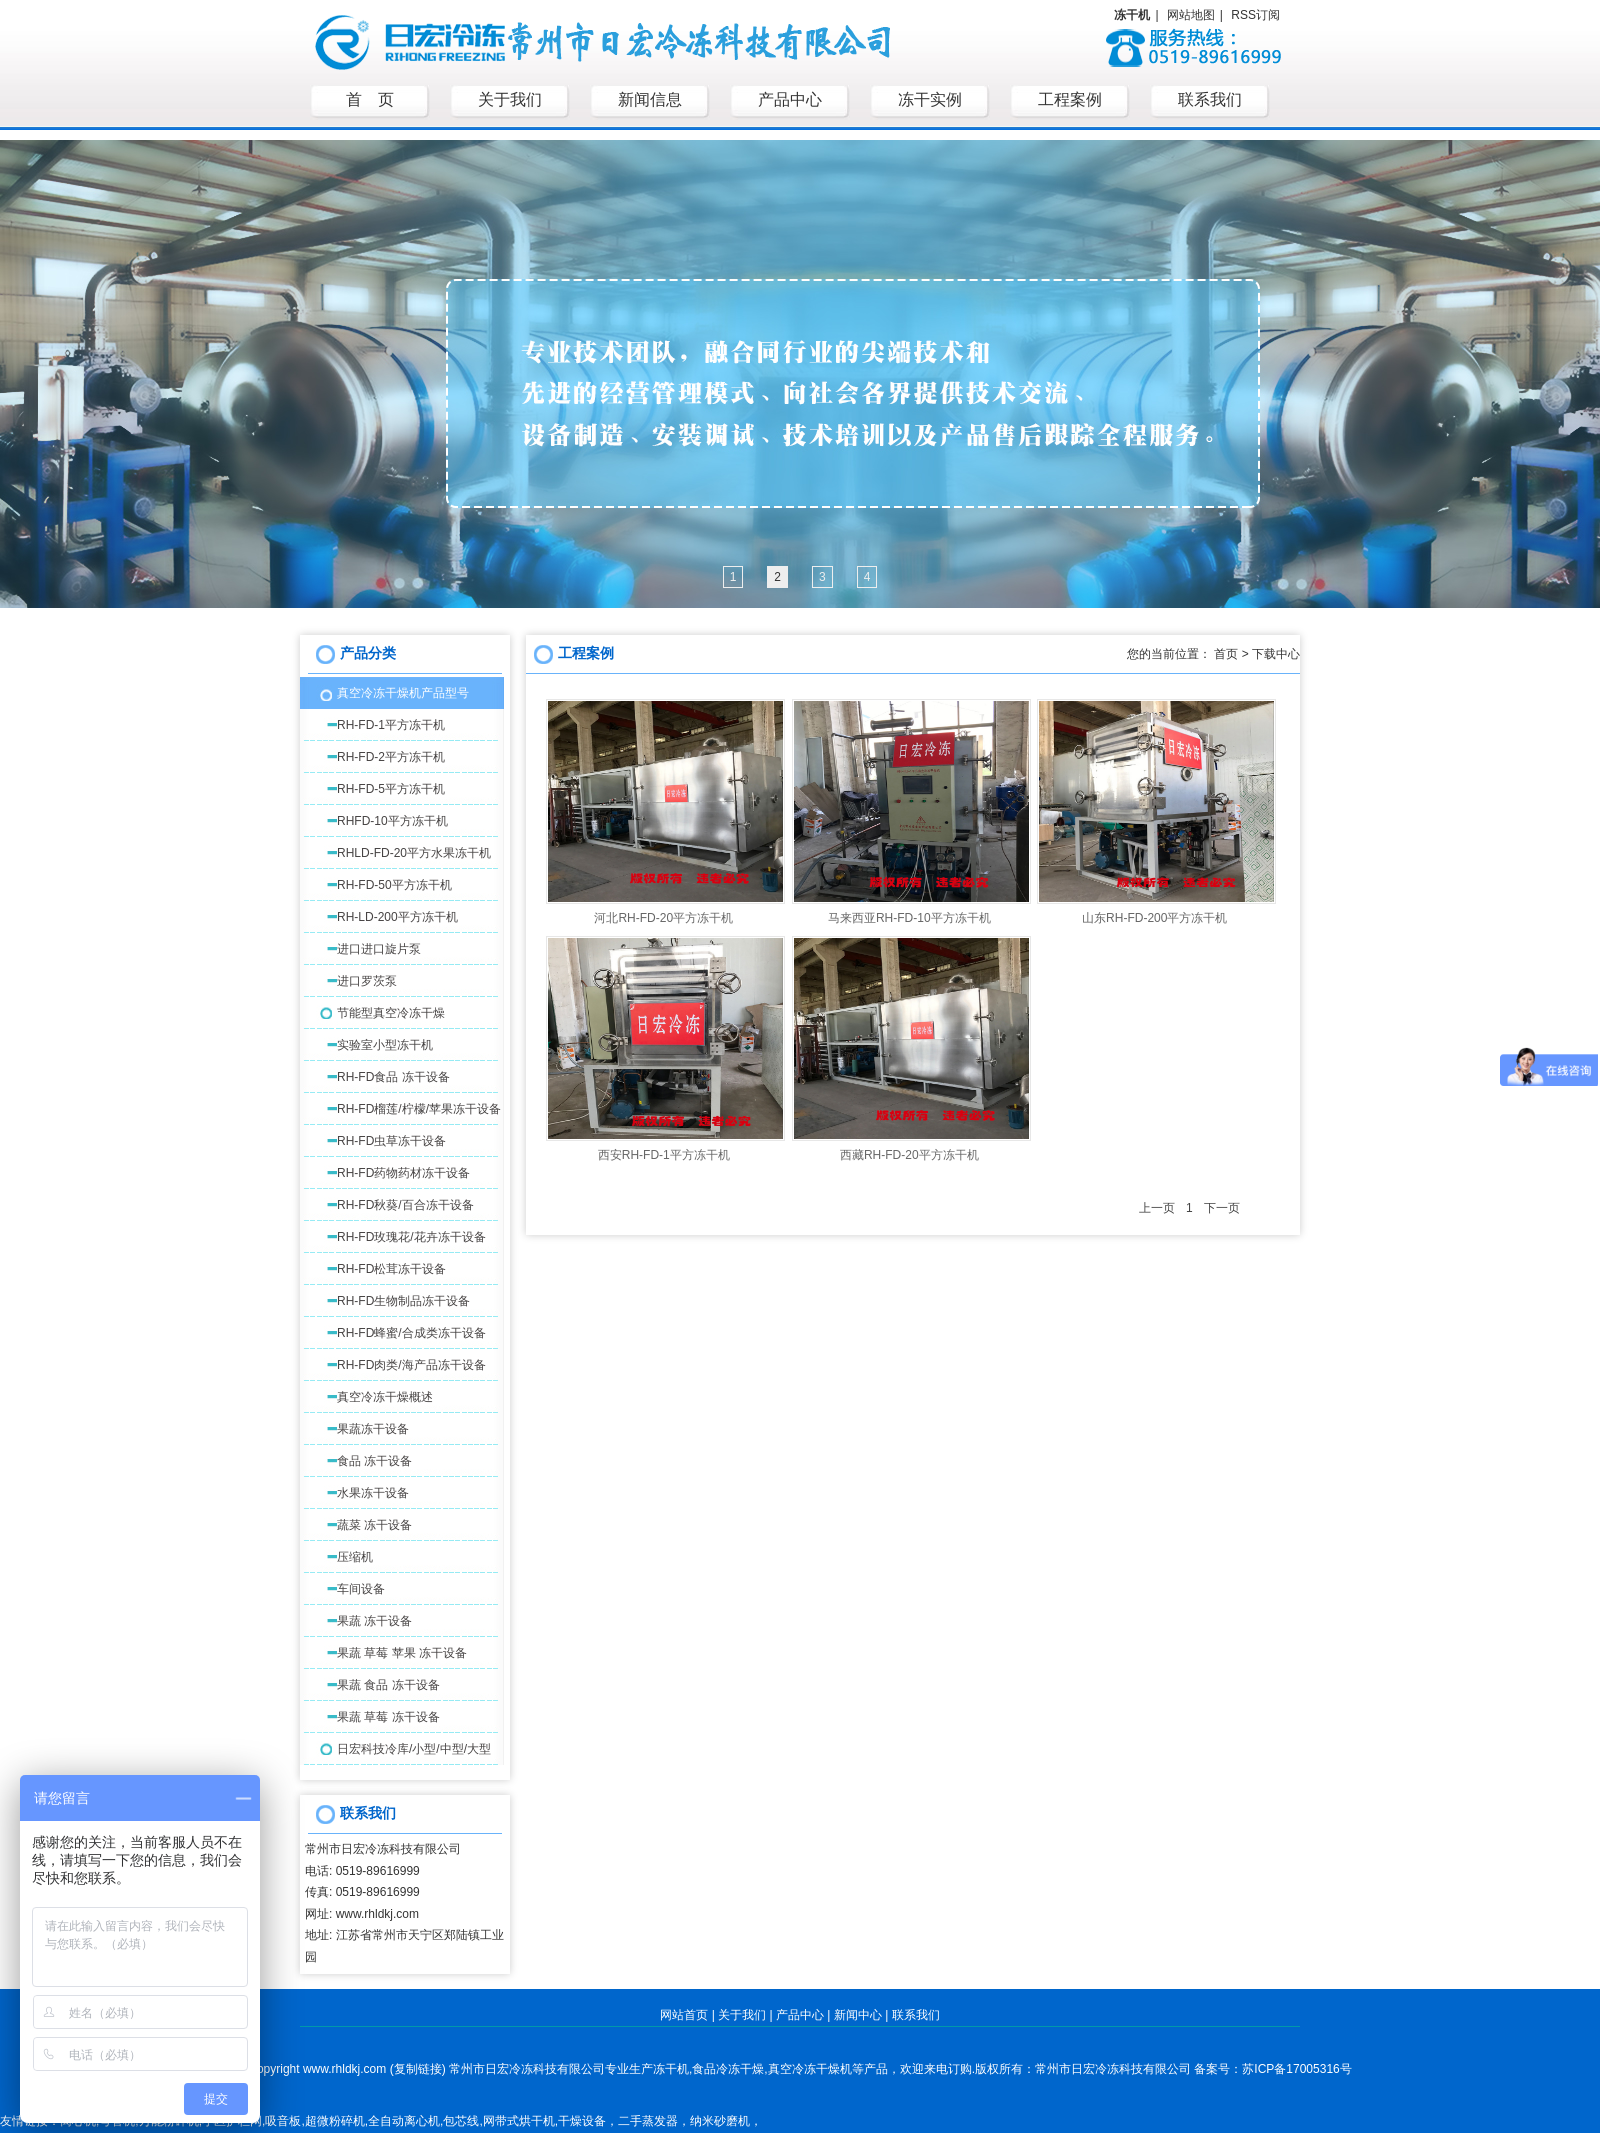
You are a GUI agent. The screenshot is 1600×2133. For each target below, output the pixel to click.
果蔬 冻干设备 (374, 1621)
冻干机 (671, 2069)
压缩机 (355, 1557)
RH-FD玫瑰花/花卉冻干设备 (411, 1237)
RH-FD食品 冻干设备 (393, 1077)
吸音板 (283, 2121)
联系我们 (916, 2015)
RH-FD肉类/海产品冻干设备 (411, 1365)
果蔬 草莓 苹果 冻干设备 (402, 1653)
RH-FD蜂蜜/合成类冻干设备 (411, 1333)
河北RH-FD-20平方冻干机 (663, 918)
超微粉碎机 (335, 2121)
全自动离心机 (404, 2121)
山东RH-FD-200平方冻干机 (1154, 918)
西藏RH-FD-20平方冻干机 (909, 1155)
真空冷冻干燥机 (810, 2069)
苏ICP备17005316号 (1296, 2069)
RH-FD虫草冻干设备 (391, 1141)
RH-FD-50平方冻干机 (394, 885)
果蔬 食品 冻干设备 (388, 1685)
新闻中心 (858, 2015)
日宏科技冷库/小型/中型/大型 (414, 1749)
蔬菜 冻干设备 (374, 1525)
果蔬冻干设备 (373, 1429)
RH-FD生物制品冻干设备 (403, 1301)
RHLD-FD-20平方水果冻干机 (414, 853)
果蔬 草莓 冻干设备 (388, 1717)
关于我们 (742, 2015)
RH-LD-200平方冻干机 (397, 917)
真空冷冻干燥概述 (385, 1397)
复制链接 (418, 2069)
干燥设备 (582, 2121)
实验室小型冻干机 (385, 1045)
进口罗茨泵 (367, 981)
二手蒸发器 (648, 2121)
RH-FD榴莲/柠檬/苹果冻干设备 (419, 1109)
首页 (1226, 654)
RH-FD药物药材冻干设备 (403, 1173)
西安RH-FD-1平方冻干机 (664, 1155)
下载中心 (1276, 654)
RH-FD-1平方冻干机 (391, 725)
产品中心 (800, 2015)
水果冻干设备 (373, 1493)
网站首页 (684, 2015)
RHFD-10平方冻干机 (392, 821)
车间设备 (361, 1589)
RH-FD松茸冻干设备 (391, 1269)
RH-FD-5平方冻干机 (391, 789)
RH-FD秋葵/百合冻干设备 (405, 1205)
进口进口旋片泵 (379, 949)
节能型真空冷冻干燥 (391, 1013)
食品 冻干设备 (374, 1461)
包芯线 (461, 2121)
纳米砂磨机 (720, 2121)
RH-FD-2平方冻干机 (391, 757)
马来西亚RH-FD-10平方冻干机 (909, 918)
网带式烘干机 (519, 2121)
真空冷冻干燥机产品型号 (403, 693)
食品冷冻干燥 (728, 2069)
